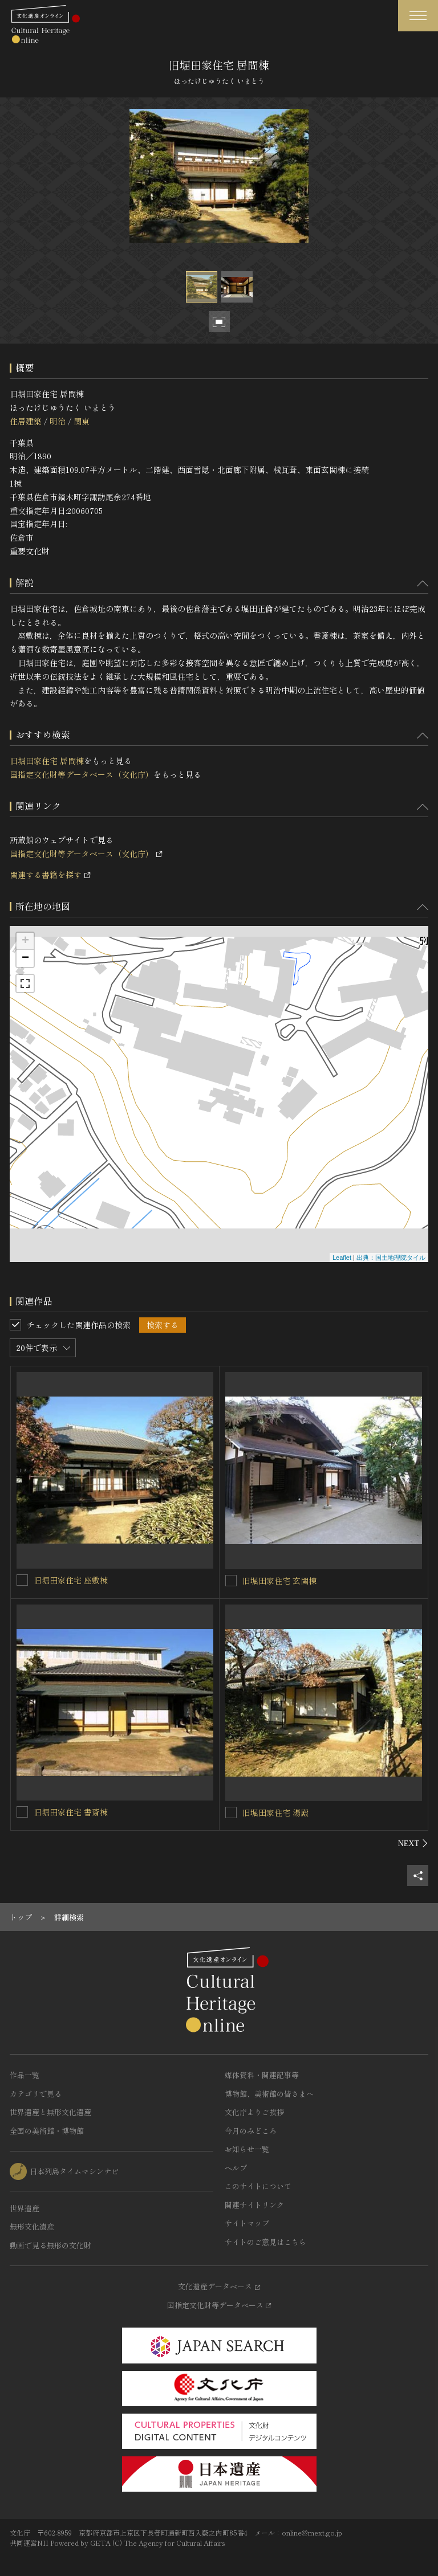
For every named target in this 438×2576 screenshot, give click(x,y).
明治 (58, 421)
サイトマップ (247, 2223)
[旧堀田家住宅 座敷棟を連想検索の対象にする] (22, 1580)
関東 (82, 421)
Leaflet (341, 1257)
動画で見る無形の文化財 (50, 2245)
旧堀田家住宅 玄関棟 (279, 1580)
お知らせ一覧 (247, 2149)
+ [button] (25, 941)
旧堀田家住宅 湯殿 (275, 1812)
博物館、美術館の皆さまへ (269, 2093)
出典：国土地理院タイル (390, 1257)
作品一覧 (24, 2074)
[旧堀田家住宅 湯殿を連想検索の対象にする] (231, 1812)
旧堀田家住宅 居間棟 (47, 760)
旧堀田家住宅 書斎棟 (71, 1812)
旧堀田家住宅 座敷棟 (71, 1580)
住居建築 (26, 421)
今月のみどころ (251, 2130)
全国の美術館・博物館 (47, 2130)
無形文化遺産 (32, 2226)
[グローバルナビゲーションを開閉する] (418, 15)
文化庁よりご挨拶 (254, 2111)
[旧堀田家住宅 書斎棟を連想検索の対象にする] (22, 1812)
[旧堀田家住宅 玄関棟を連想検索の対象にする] (231, 1580)
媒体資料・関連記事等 (262, 2074)
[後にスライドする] (413, 1843)
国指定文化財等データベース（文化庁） (81, 774)
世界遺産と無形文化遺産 (50, 2111)
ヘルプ (236, 2167)
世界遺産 (24, 2208)
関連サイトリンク (254, 2204)
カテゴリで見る (36, 2093)
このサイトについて (258, 2186)
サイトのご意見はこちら (265, 2241)
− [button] (25, 958)
